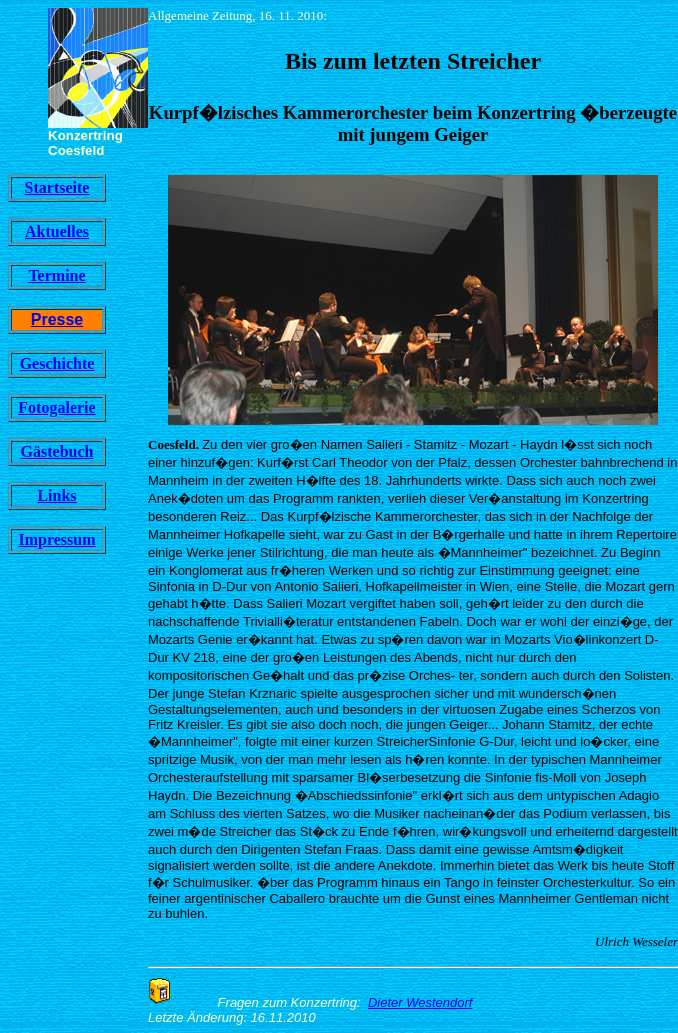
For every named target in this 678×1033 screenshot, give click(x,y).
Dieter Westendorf (420, 1002)
